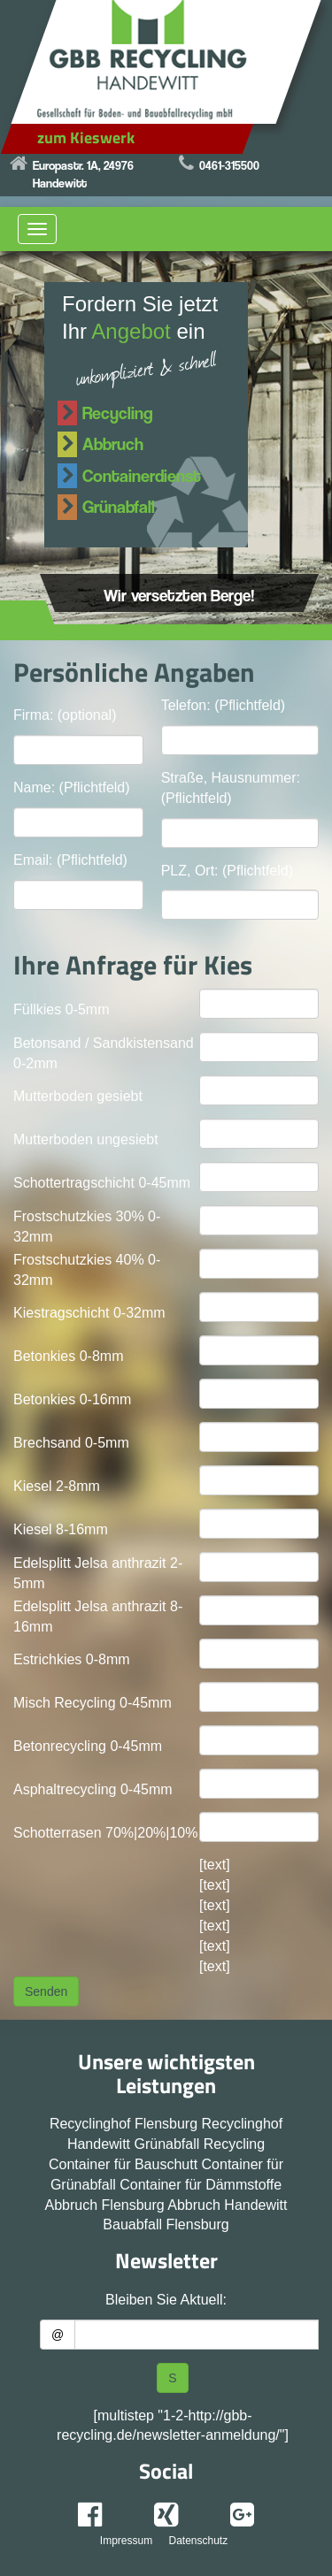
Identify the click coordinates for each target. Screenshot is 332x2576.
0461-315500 (229, 164)
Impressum (126, 2540)
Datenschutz (198, 2540)
